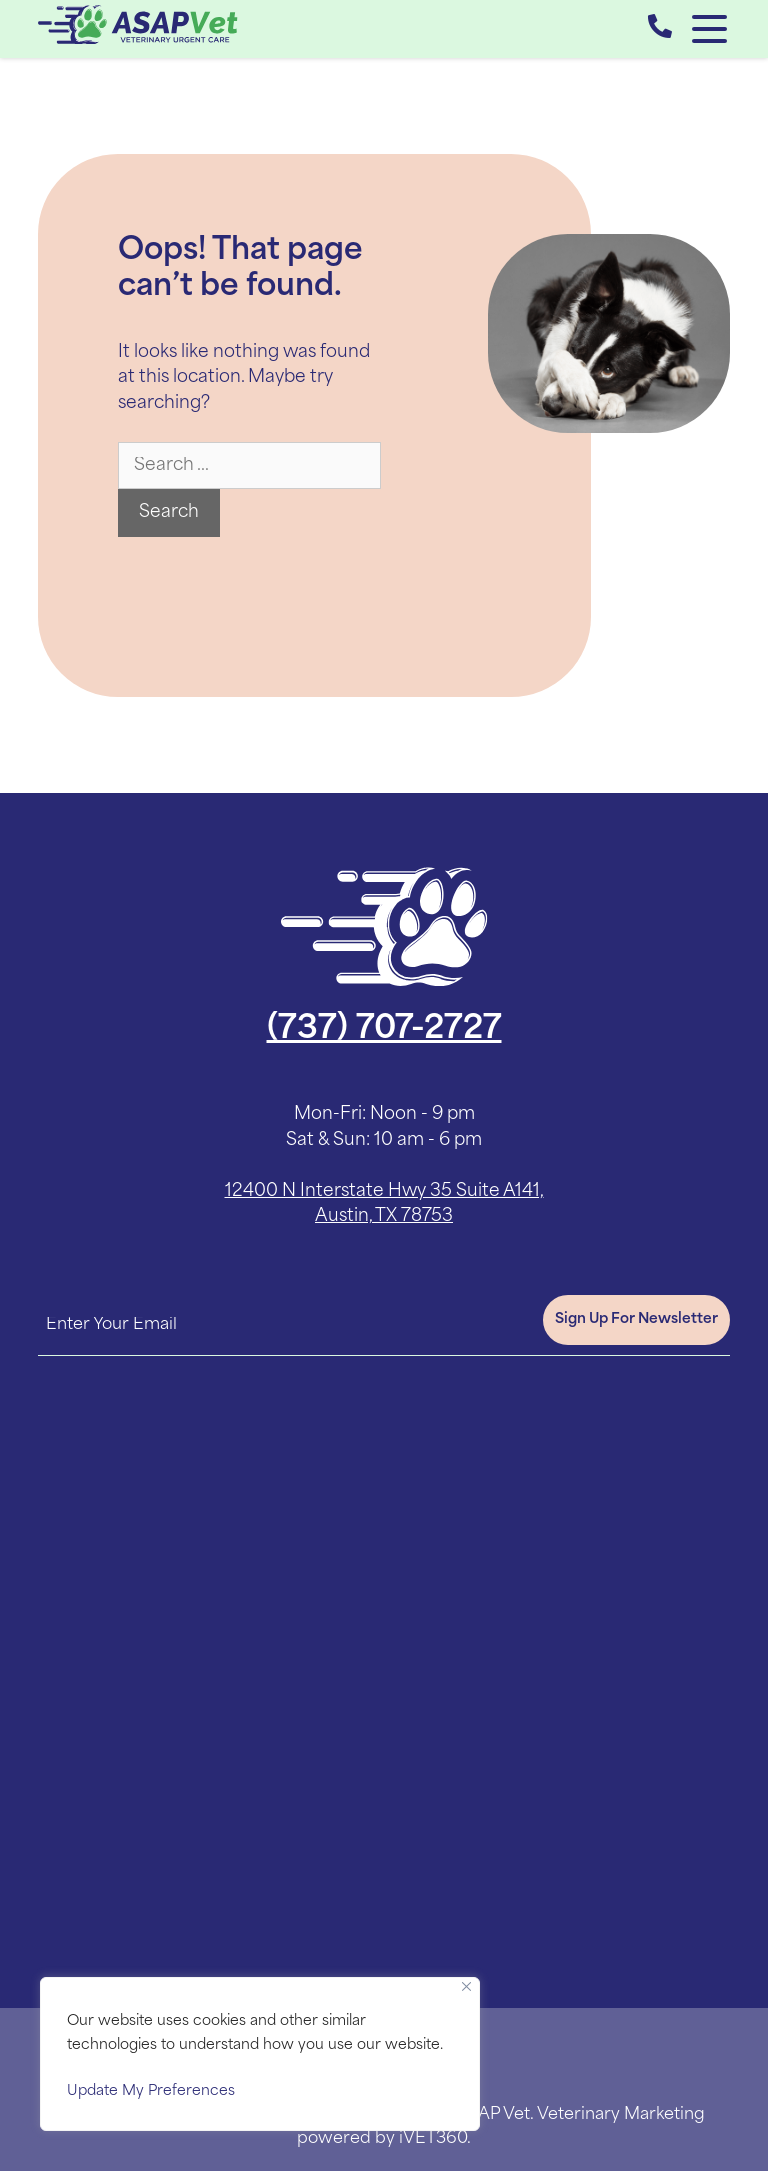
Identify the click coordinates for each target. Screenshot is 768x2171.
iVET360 (433, 2139)
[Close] (466, 1986)
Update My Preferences (151, 2091)
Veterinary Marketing (621, 2115)
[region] (260, 2054)
